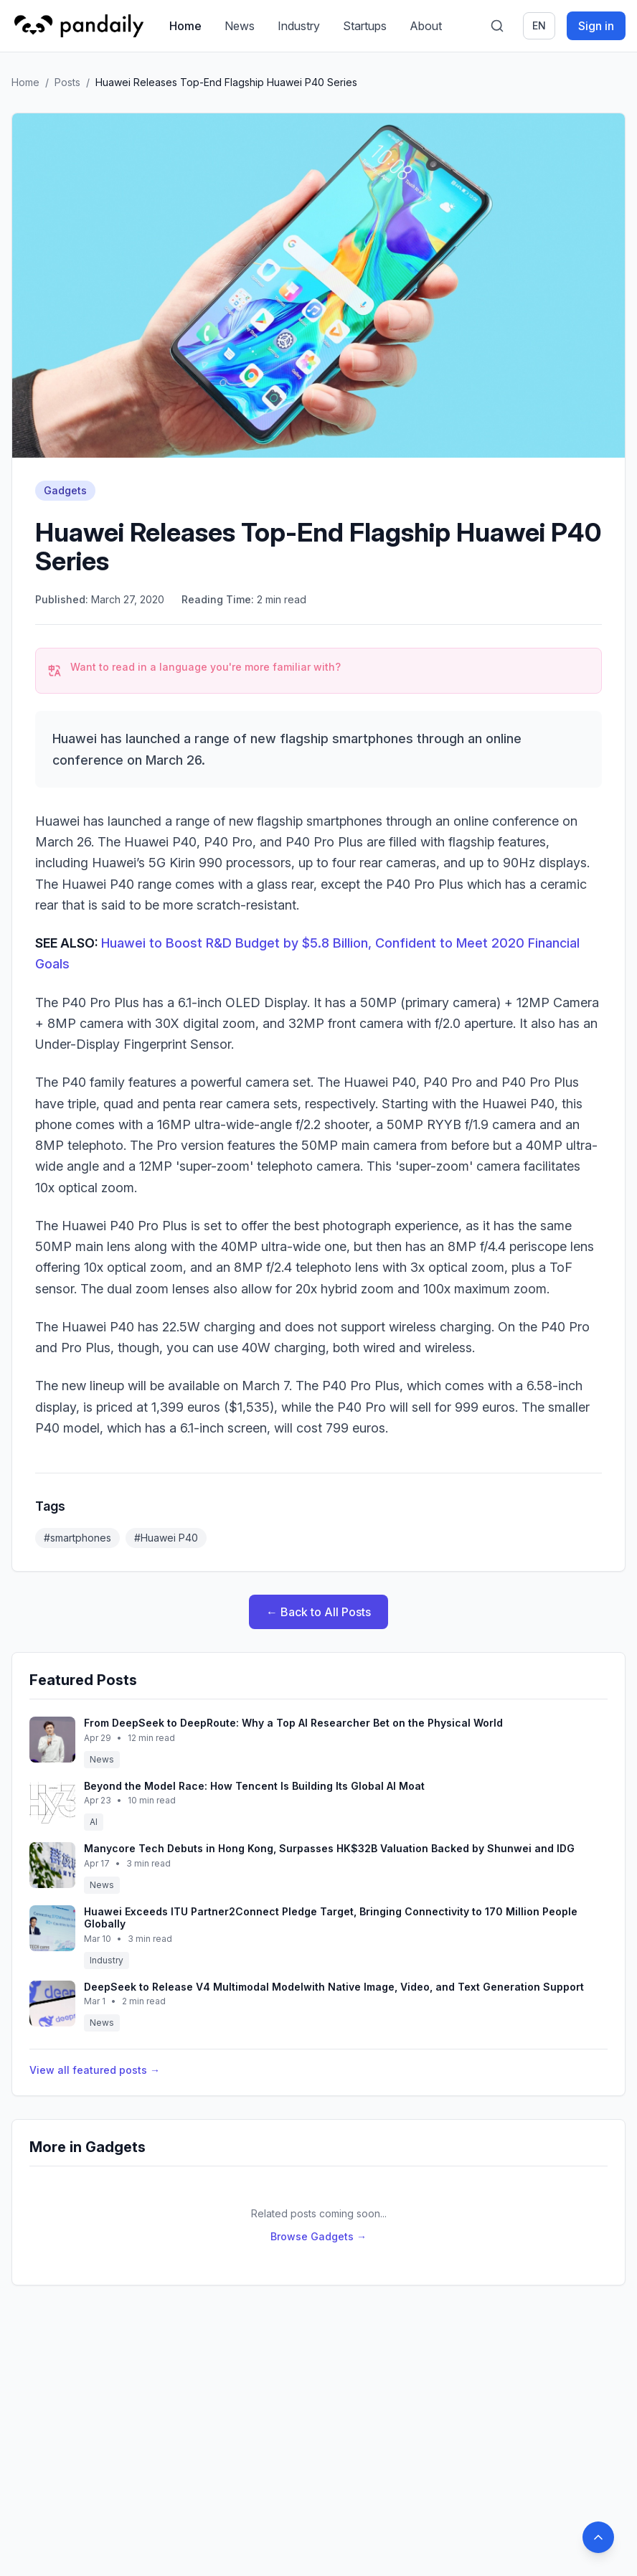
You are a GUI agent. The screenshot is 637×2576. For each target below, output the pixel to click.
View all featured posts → (94, 2070)
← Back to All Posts (318, 1612)
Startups (365, 26)
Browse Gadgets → (318, 2236)
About (426, 26)
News (240, 26)
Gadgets (65, 490)
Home (185, 26)
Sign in (596, 26)
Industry (299, 26)
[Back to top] (598, 2537)
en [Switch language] (539, 25)
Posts (67, 82)
